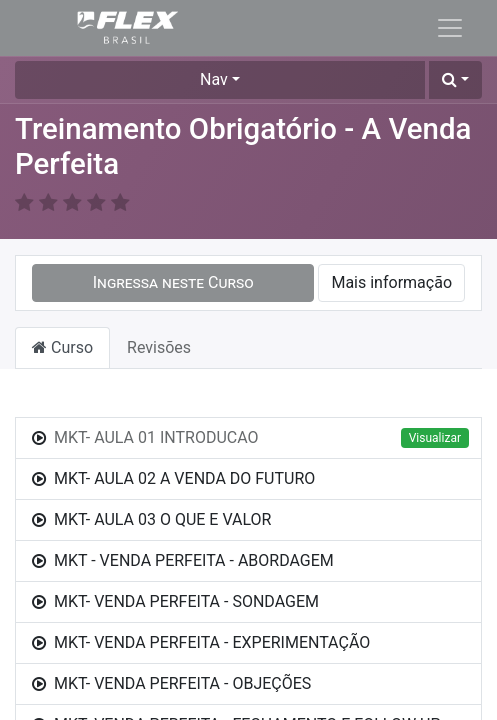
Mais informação (391, 282)
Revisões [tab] (159, 347)
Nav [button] (214, 79)
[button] (455, 80)
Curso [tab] (62, 347)
